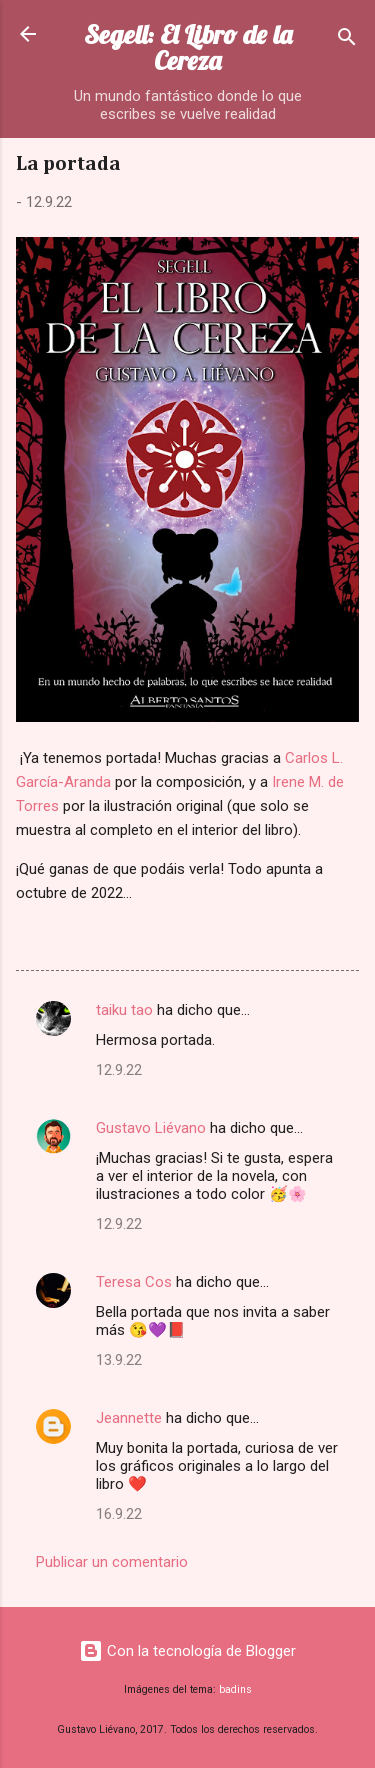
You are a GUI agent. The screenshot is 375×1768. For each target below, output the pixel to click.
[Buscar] (347, 40)
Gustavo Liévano (151, 1128)
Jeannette (129, 1418)
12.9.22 (119, 1070)
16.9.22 (119, 1514)
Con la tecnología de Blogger (187, 1651)
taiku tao (124, 1010)
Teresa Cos (134, 1282)
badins (235, 1689)
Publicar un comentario (112, 1562)
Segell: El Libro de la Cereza (188, 47)
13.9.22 (119, 1360)
